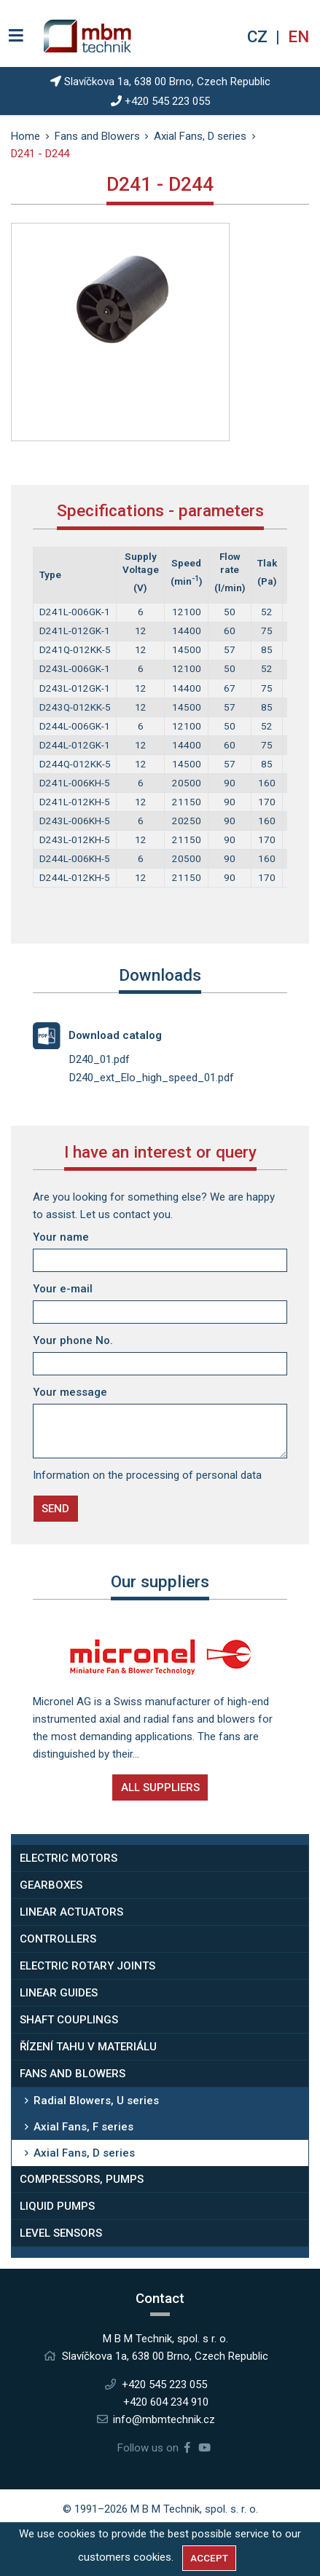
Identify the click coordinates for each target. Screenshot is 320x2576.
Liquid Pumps (57, 2206)
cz (259, 36)
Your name (61, 1237)
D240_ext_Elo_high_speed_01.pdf (151, 1077)
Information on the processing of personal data (147, 1475)
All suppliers (160, 1787)
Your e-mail (63, 1288)
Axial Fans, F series (83, 2126)
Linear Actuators (71, 1912)
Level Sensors (61, 2233)
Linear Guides (59, 1992)
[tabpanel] (120, 306)
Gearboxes (51, 1885)
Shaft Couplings (69, 2019)
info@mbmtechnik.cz (164, 2419)
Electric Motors (68, 1858)
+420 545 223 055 (167, 101)
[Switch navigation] (16, 36)
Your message (70, 1392)
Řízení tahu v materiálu (88, 2046)
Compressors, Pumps (82, 2179)
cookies (152, 2557)
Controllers (58, 1938)
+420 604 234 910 (165, 2402)
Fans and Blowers (72, 2073)
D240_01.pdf (99, 1059)
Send (55, 1508)
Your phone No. (73, 1340)
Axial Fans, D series (84, 2153)
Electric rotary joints (87, 1965)
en (298, 36)
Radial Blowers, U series (96, 2100)
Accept (209, 2558)
